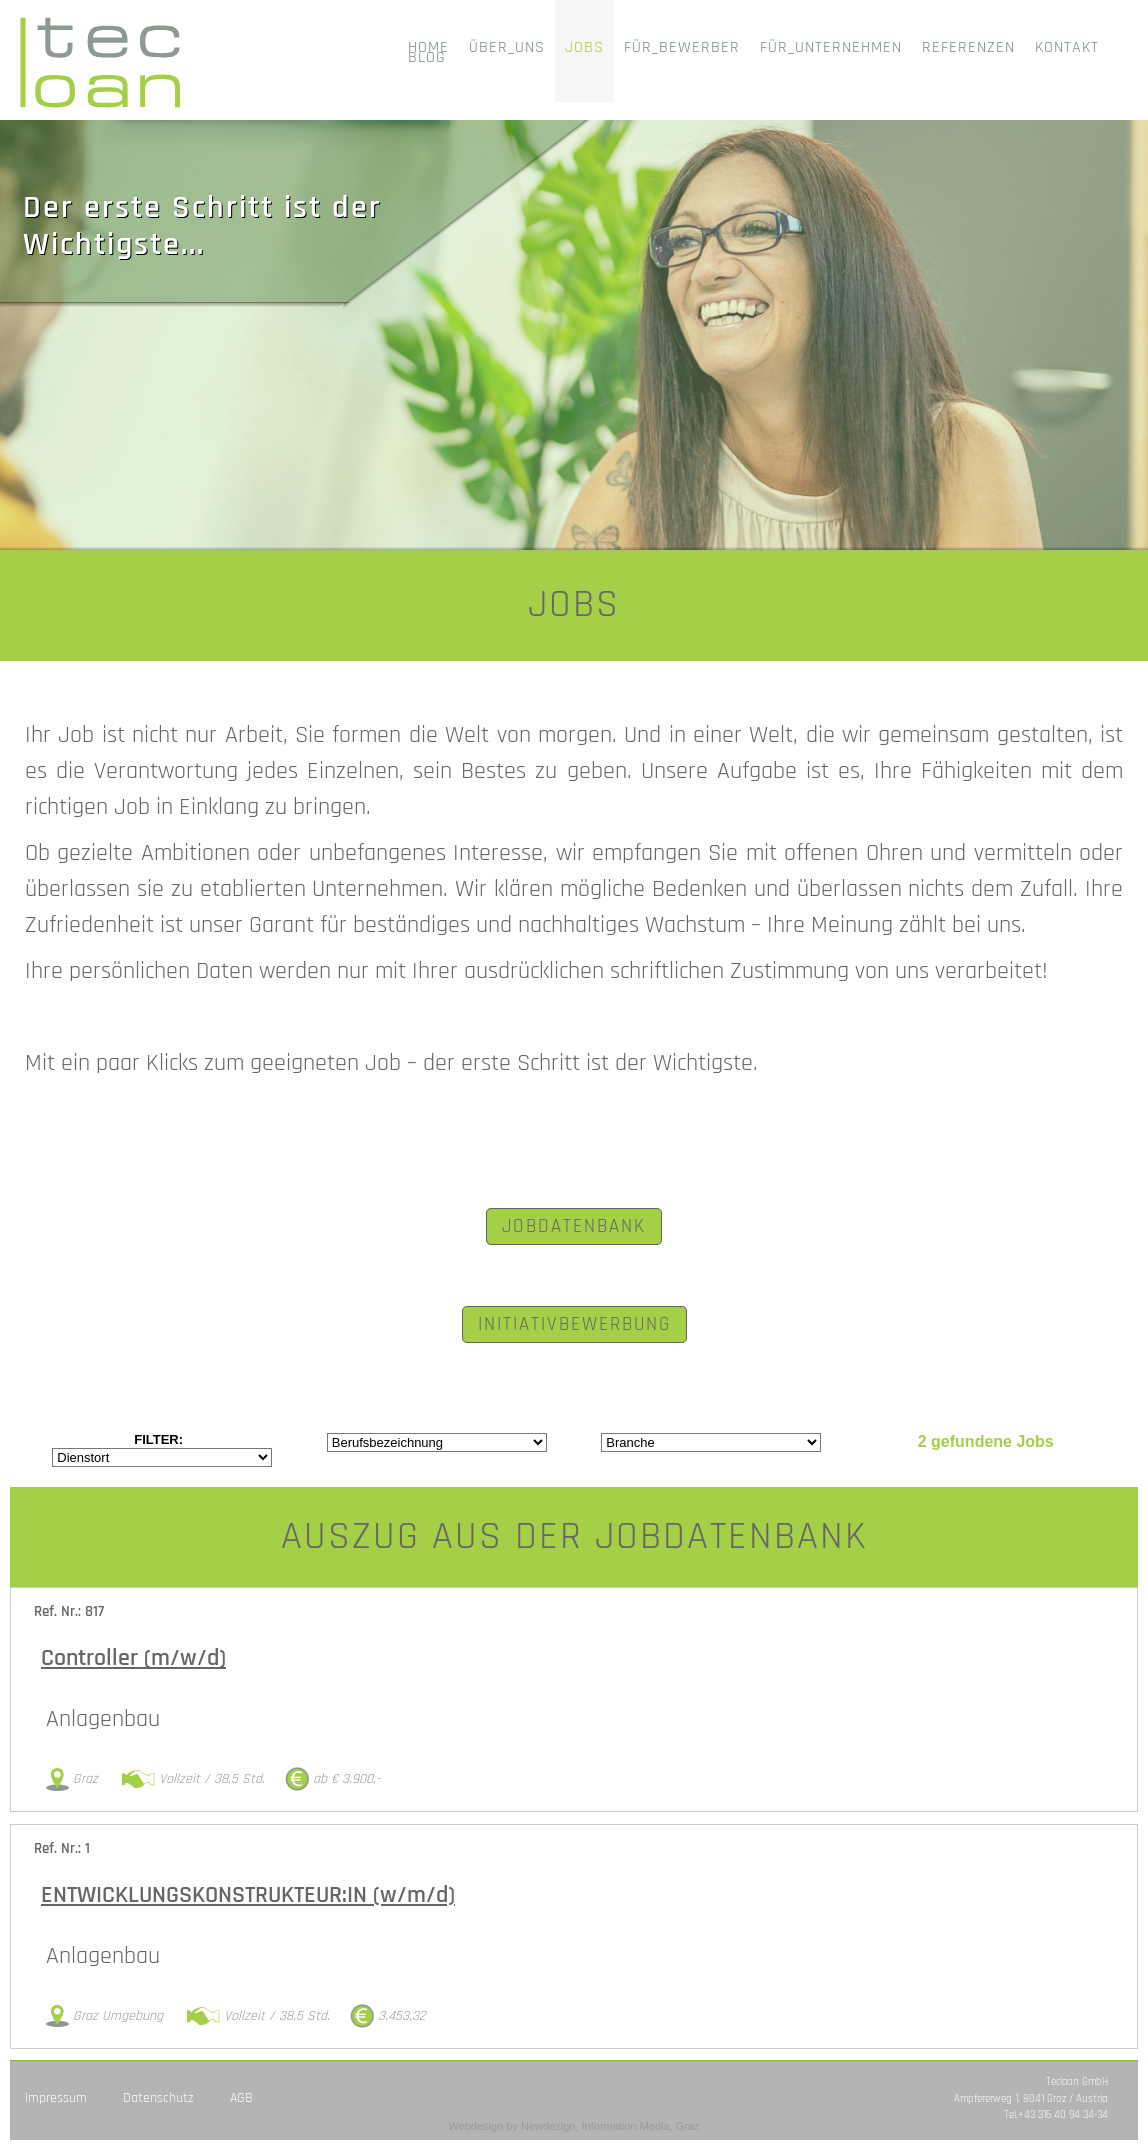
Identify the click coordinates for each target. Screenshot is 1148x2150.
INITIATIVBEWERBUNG (574, 1324)
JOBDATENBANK (574, 1226)
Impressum (56, 2098)
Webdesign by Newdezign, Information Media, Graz (573, 2126)
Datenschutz (158, 2098)
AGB (241, 2098)
